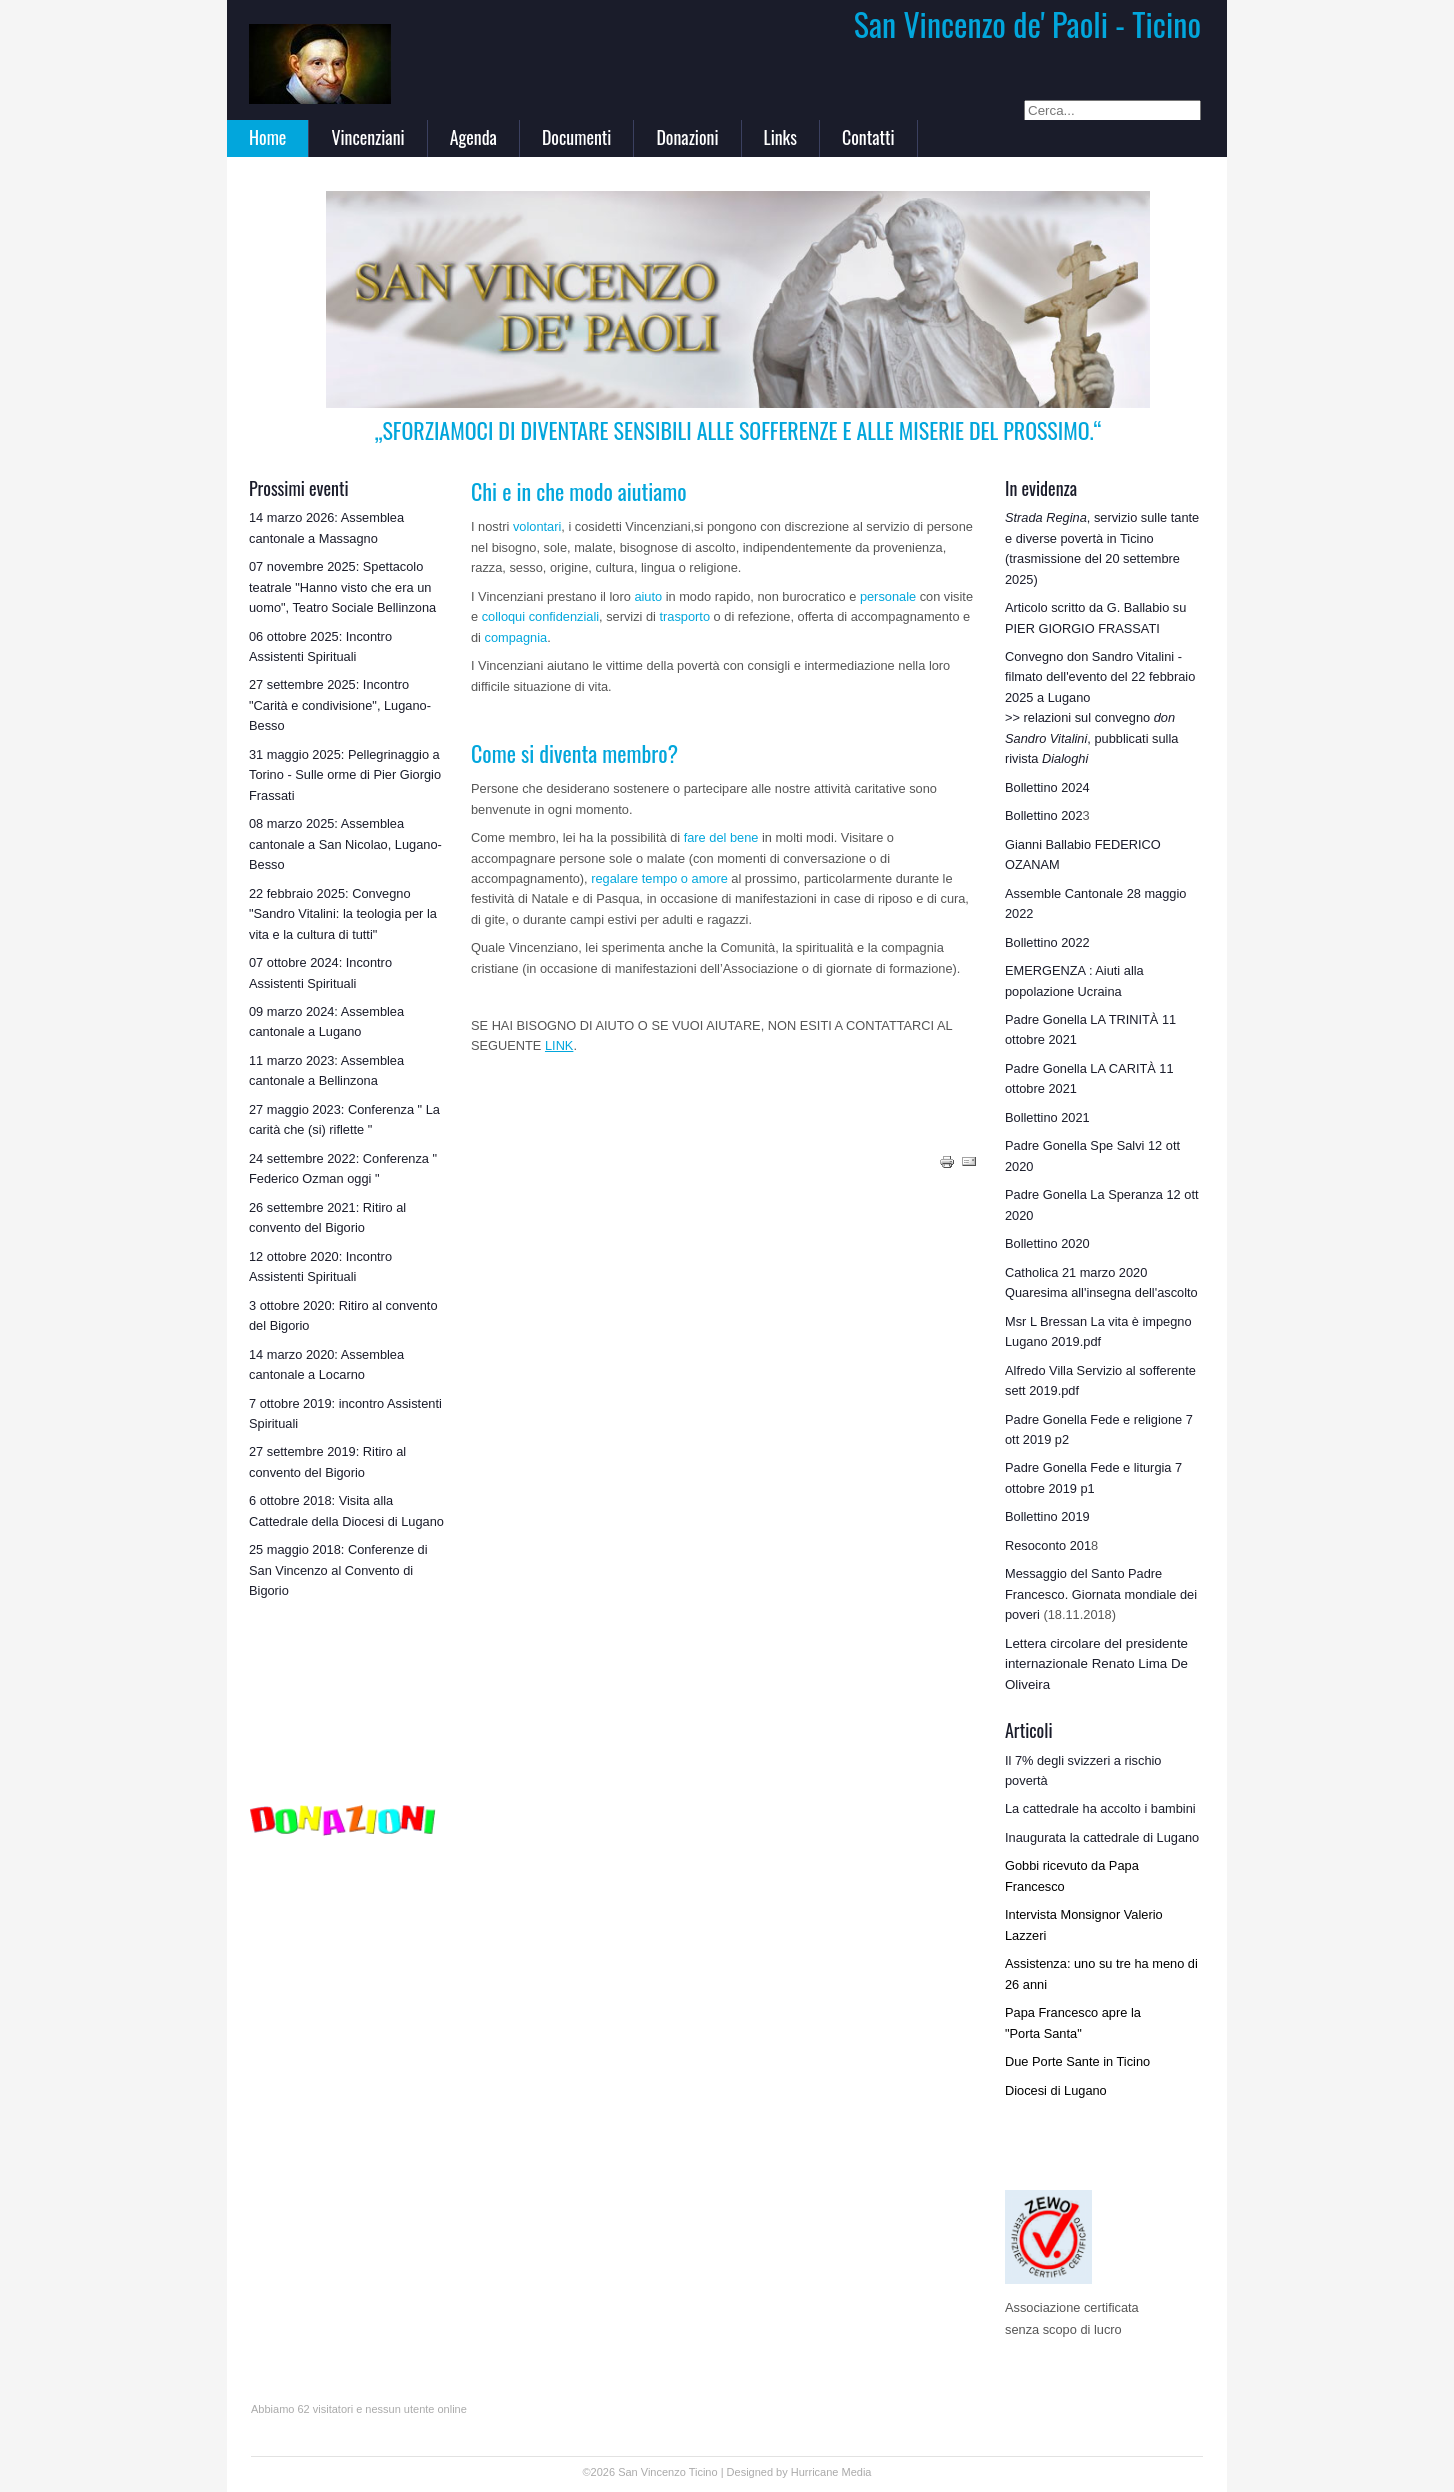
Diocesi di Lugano (1056, 2090)
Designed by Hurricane (784, 2472)
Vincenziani (367, 137)
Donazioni (687, 137)
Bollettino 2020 (1047, 1243)
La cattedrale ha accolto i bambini (1100, 1808)
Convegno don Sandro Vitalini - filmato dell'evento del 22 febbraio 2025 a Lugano (1100, 677)
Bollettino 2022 (1047, 942)
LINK (559, 1045)
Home (267, 137)
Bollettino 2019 (1047, 1516)
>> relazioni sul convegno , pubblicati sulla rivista (1091, 738)
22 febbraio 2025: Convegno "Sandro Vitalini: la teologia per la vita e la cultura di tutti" (343, 914)
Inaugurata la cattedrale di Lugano (1102, 1837)
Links (780, 137)
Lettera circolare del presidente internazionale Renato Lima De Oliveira (1096, 1664)
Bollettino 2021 (1047, 1117)
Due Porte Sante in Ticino (1077, 2061)
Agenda (473, 137)
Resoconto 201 (1048, 1545)
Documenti (576, 137)
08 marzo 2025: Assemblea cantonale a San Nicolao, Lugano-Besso (345, 844)
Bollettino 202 (1044, 815)
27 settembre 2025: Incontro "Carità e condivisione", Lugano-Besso (340, 705)
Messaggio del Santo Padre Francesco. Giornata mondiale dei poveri (1101, 1594)
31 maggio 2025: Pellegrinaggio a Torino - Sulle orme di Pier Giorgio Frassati (345, 775)
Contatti (868, 137)
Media (857, 2472)
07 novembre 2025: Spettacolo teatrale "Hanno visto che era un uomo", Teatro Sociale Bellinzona (342, 587)
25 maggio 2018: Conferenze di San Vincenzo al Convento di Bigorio (338, 1570)
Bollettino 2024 (1047, 787)
